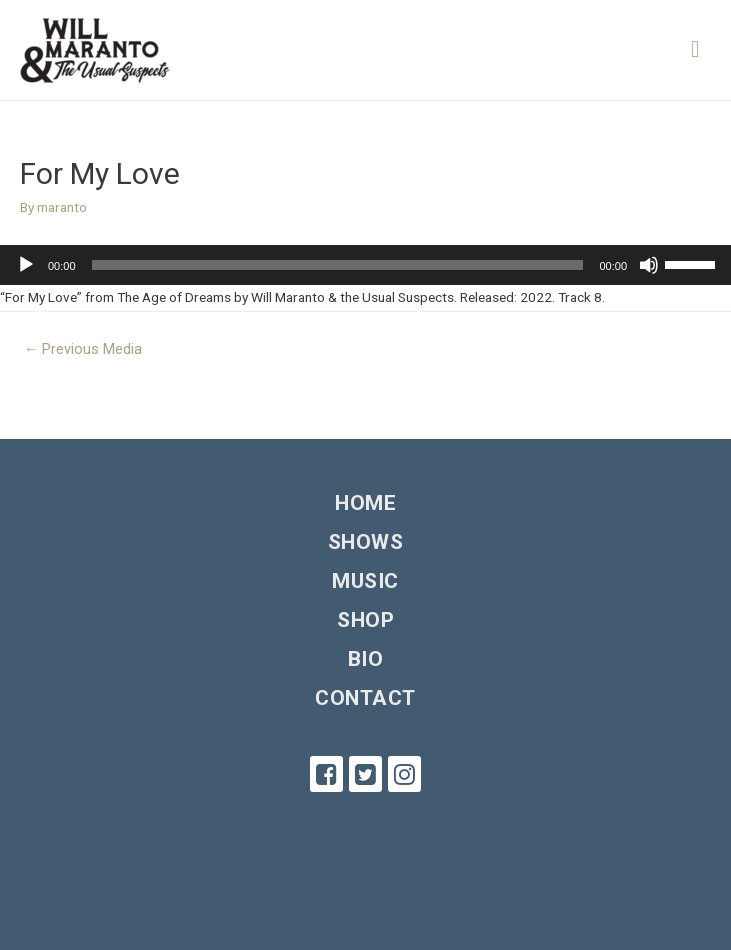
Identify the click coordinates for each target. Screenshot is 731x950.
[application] (365, 265)
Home (365, 503)
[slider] (338, 265)
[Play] (26, 265)
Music (365, 581)
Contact (365, 698)
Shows (366, 542)
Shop (365, 620)
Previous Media (83, 349)
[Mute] (649, 265)
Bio (366, 659)
